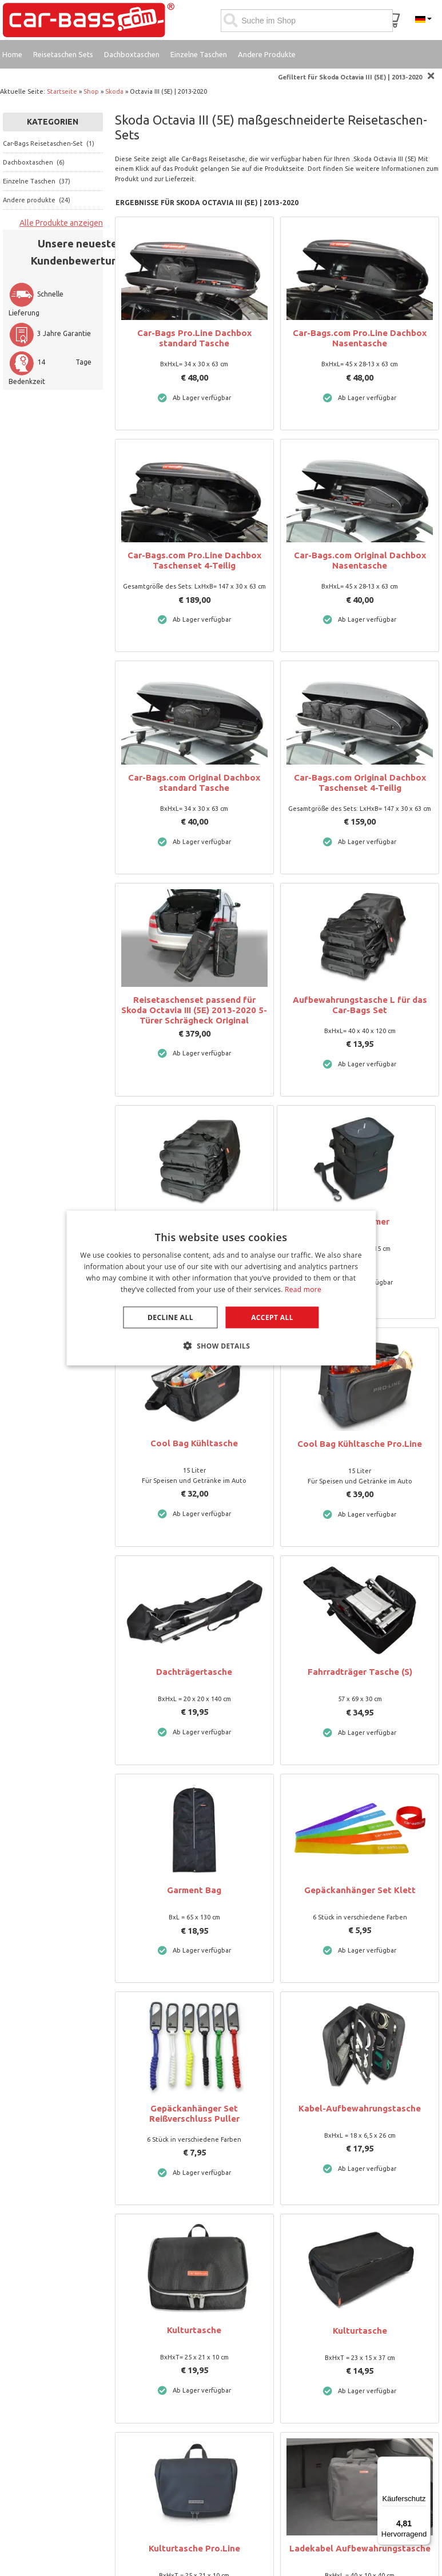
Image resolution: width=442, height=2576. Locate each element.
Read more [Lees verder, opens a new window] (303, 1289)
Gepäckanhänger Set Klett (360, 1890)
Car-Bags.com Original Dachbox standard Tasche (194, 783)
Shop (91, 91)
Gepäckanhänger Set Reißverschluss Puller (194, 2113)
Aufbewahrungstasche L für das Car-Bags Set (360, 1005)
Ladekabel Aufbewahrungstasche (360, 2548)
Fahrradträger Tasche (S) (360, 1672)
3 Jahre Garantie (50, 333)
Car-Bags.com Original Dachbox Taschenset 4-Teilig (360, 783)
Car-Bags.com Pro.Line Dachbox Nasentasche (360, 338)
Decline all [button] (170, 1317)
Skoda (114, 91)
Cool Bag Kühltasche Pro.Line (359, 1444)
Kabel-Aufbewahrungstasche (359, 2108)
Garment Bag (194, 1890)
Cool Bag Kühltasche (194, 1443)
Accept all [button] (272, 1317)
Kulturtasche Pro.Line (194, 2548)
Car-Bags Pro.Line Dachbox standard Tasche (194, 338)
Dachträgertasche (194, 1672)
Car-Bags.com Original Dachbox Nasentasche (360, 560)
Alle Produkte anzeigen (61, 222)
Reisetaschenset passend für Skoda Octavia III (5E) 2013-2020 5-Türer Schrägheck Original (194, 1010)
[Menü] (424, 2463)
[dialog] (221, 1288)
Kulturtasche (194, 2330)
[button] (221, 1345)
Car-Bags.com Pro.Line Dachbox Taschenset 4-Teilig (194, 560)
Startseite (62, 91)
